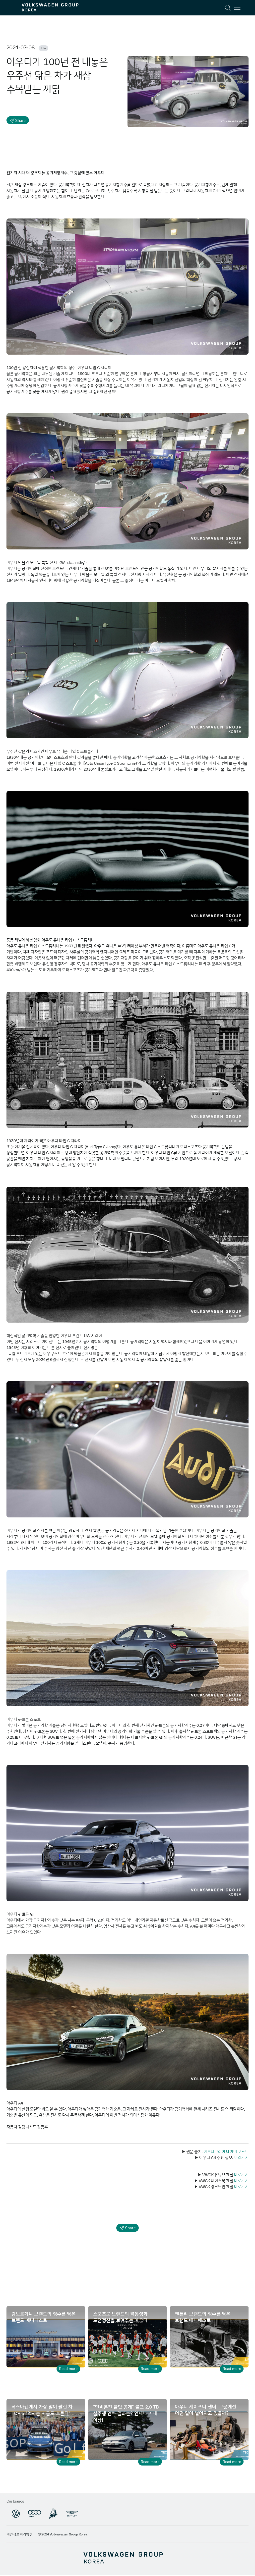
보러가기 (241, 2157)
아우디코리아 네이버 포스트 (226, 2151)
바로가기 (241, 2175)
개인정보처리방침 (19, 2535)
